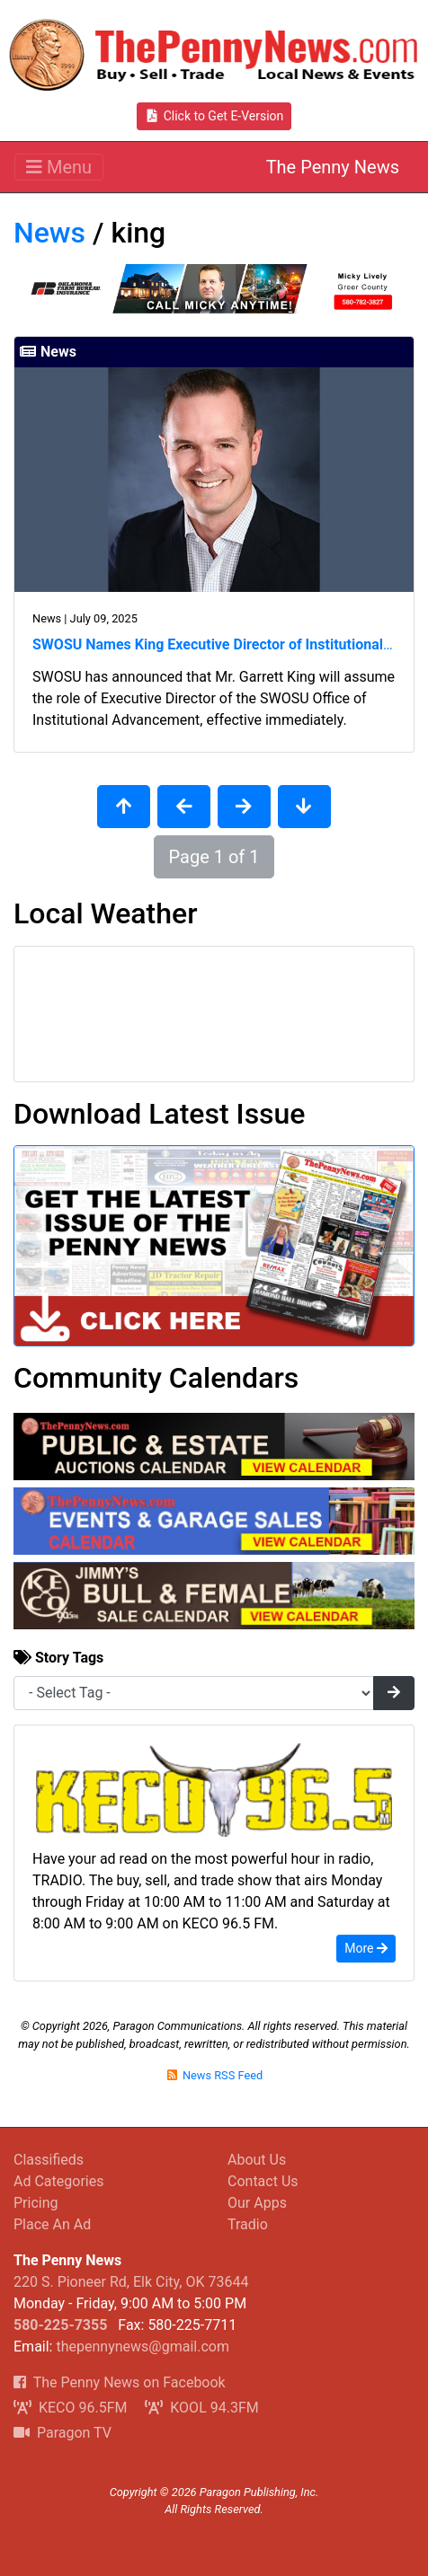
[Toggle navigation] (58, 167)
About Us (256, 2159)
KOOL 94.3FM (201, 2407)
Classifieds (48, 2159)
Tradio (247, 2224)
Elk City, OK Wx (214, 1014)
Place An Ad (52, 2224)
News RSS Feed (214, 2075)
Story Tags (58, 1657)
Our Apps (257, 2202)
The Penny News (332, 167)
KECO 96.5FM (70, 2407)
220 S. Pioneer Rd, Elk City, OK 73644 (130, 2281)
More (366, 1948)
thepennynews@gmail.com (142, 2346)
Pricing (35, 2202)
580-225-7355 (60, 2324)
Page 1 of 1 (214, 857)
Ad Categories (58, 2181)
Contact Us (263, 2181)
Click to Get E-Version (214, 116)
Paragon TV (62, 2432)
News (49, 233)
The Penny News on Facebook (119, 2382)
